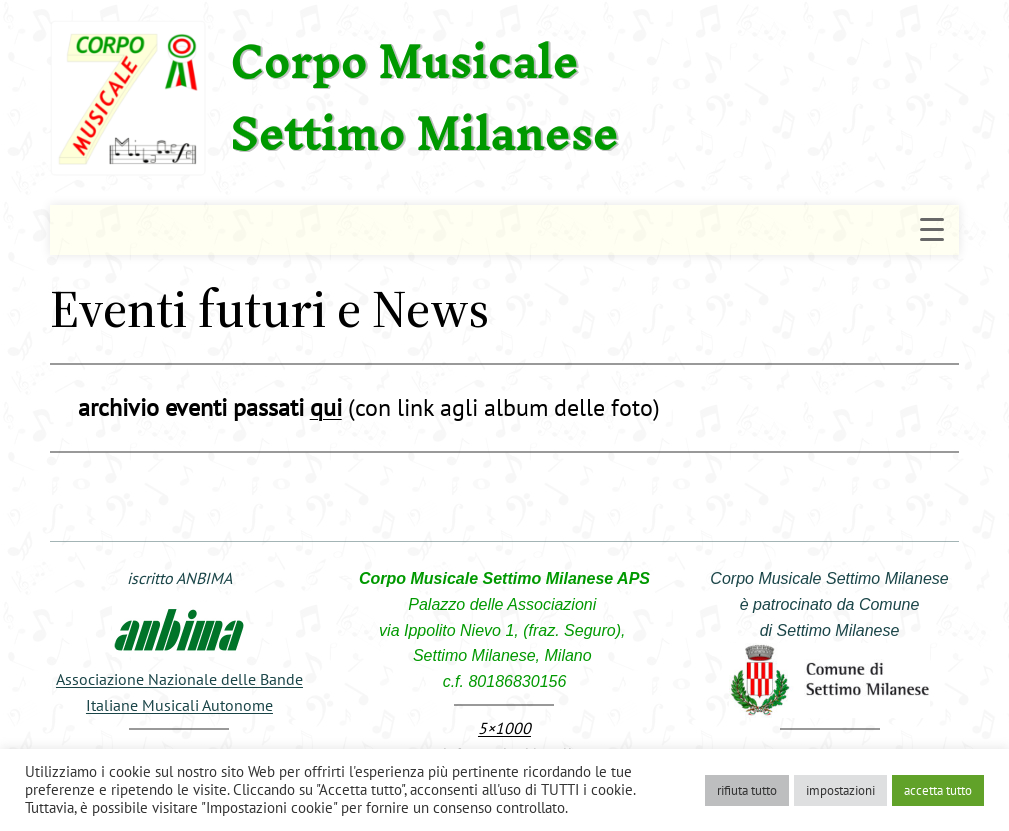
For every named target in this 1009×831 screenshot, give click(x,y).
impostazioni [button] (840, 790)
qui (326, 407)
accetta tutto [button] (938, 790)
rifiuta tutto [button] (747, 790)
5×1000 (504, 728)
